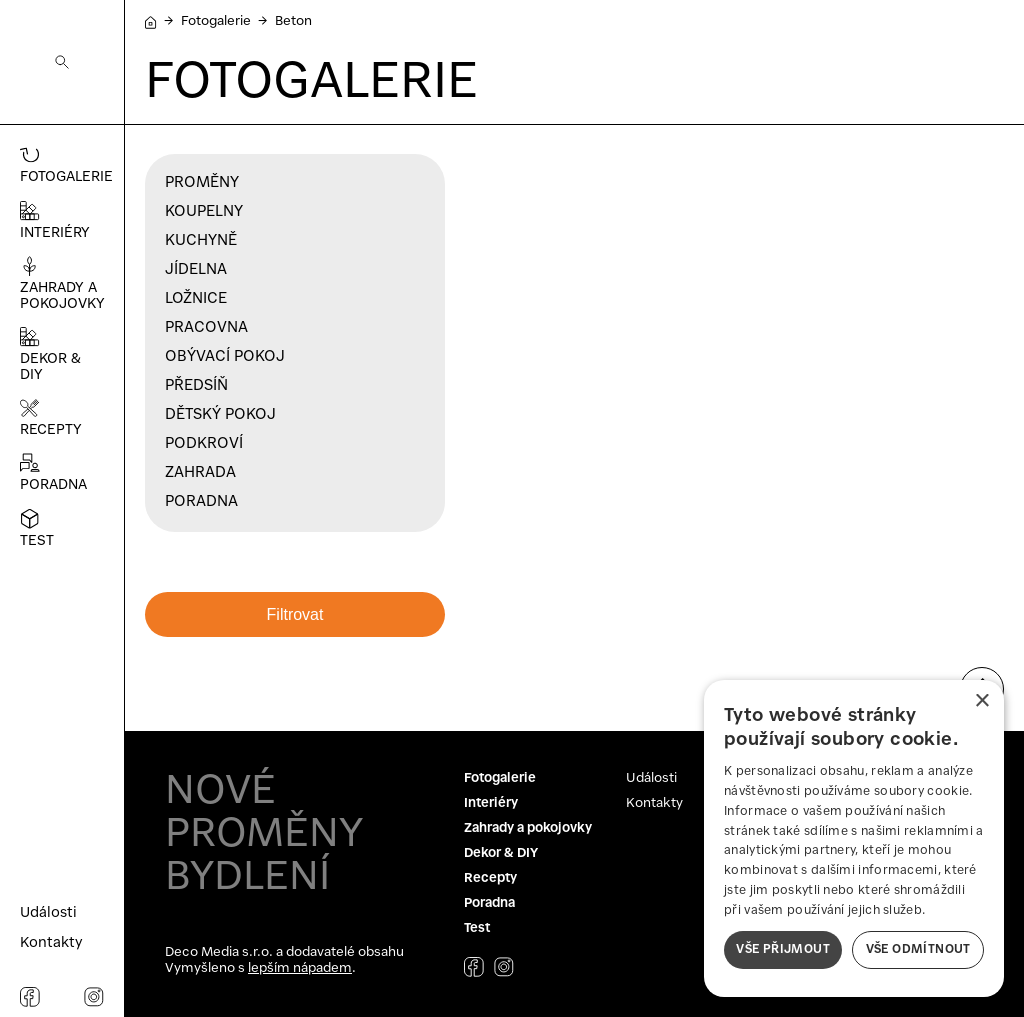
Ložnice (196, 299)
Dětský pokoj (220, 415)
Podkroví (204, 444)
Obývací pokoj (225, 357)
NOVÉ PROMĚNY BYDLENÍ (264, 835)
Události (651, 778)
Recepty (490, 878)
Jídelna (196, 270)
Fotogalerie (216, 21)
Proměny (202, 183)
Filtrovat (295, 614)
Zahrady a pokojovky (528, 828)
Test (477, 928)
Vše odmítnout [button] (918, 949)
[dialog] (854, 838)
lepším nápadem (300, 968)
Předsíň (196, 386)
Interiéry (491, 803)
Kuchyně (201, 241)
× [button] (981, 701)
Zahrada (200, 473)
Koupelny (204, 212)
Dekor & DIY (501, 853)
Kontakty (654, 803)
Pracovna (206, 328)
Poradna (201, 502)
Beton (293, 21)
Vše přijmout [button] (783, 949)
